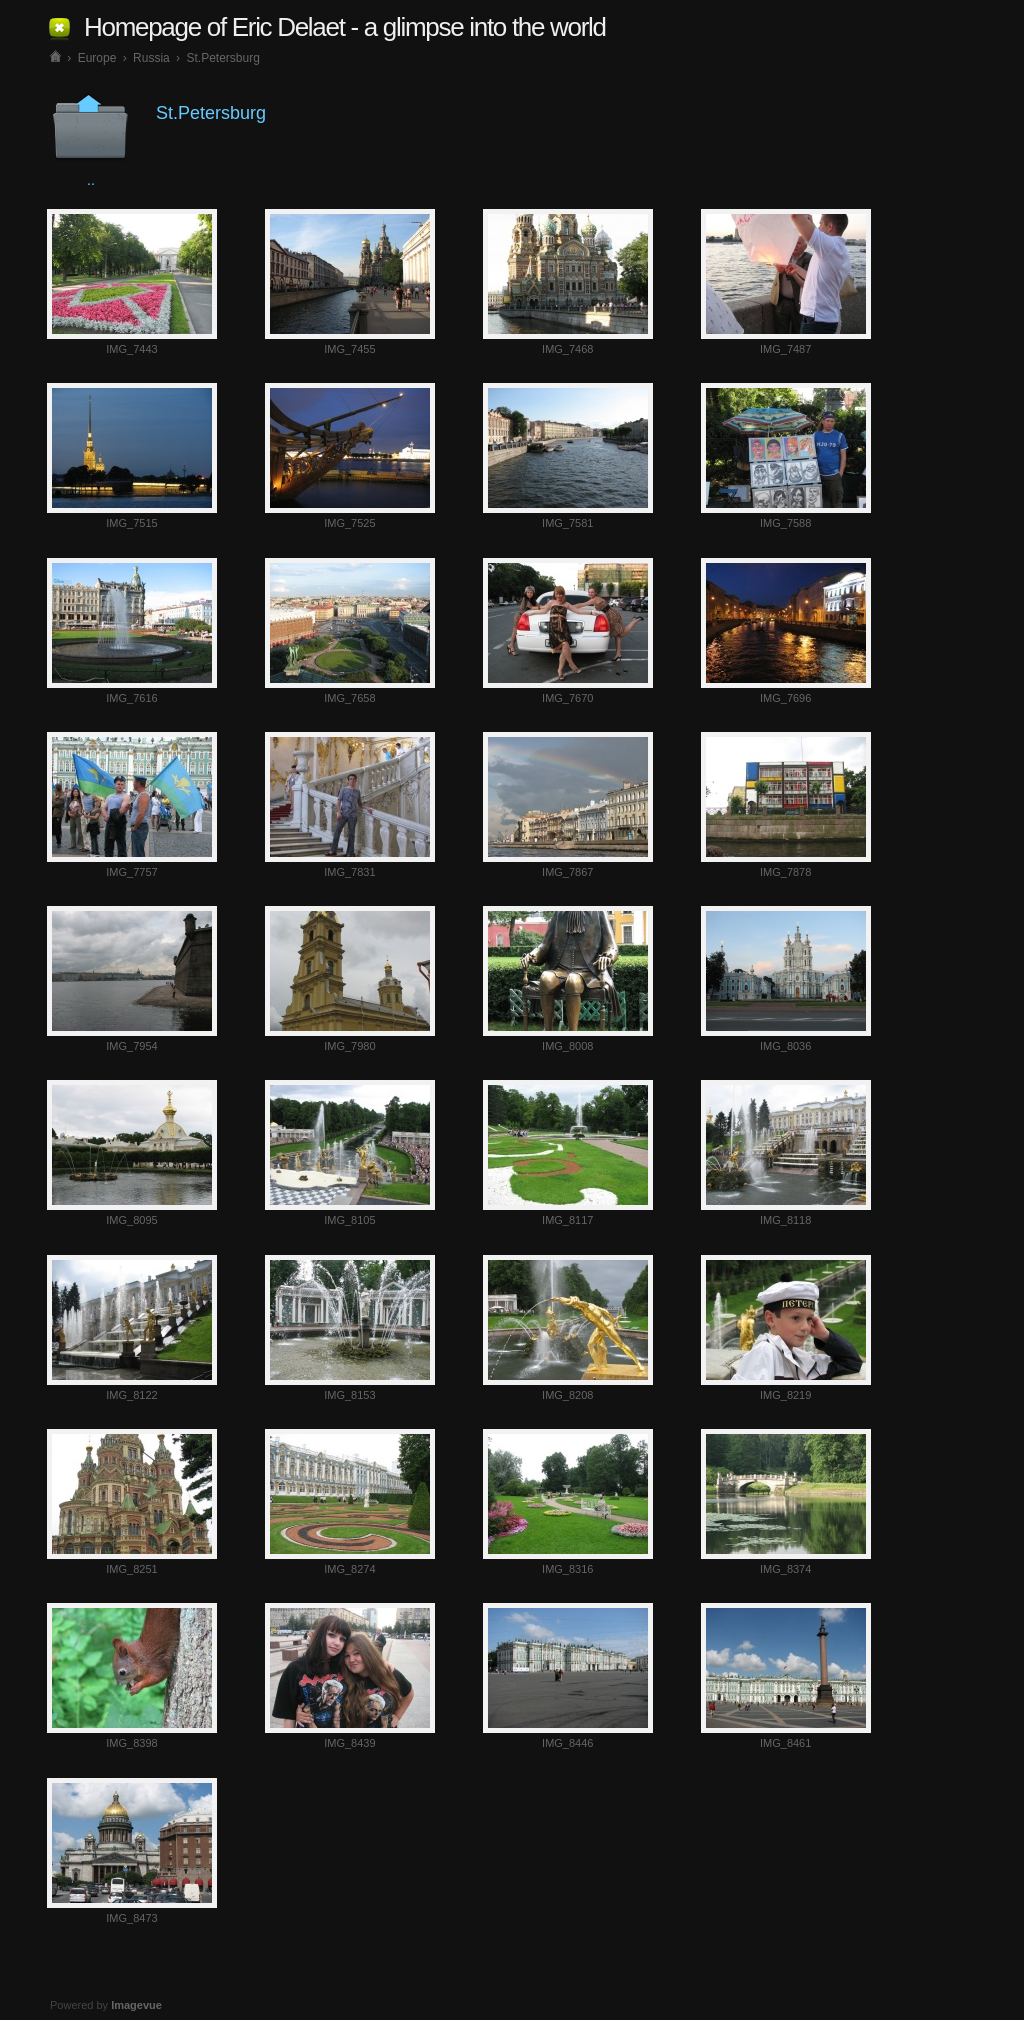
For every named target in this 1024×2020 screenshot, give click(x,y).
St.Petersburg (222, 58)
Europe (97, 58)
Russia (151, 58)
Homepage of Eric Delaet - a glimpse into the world (345, 27)
